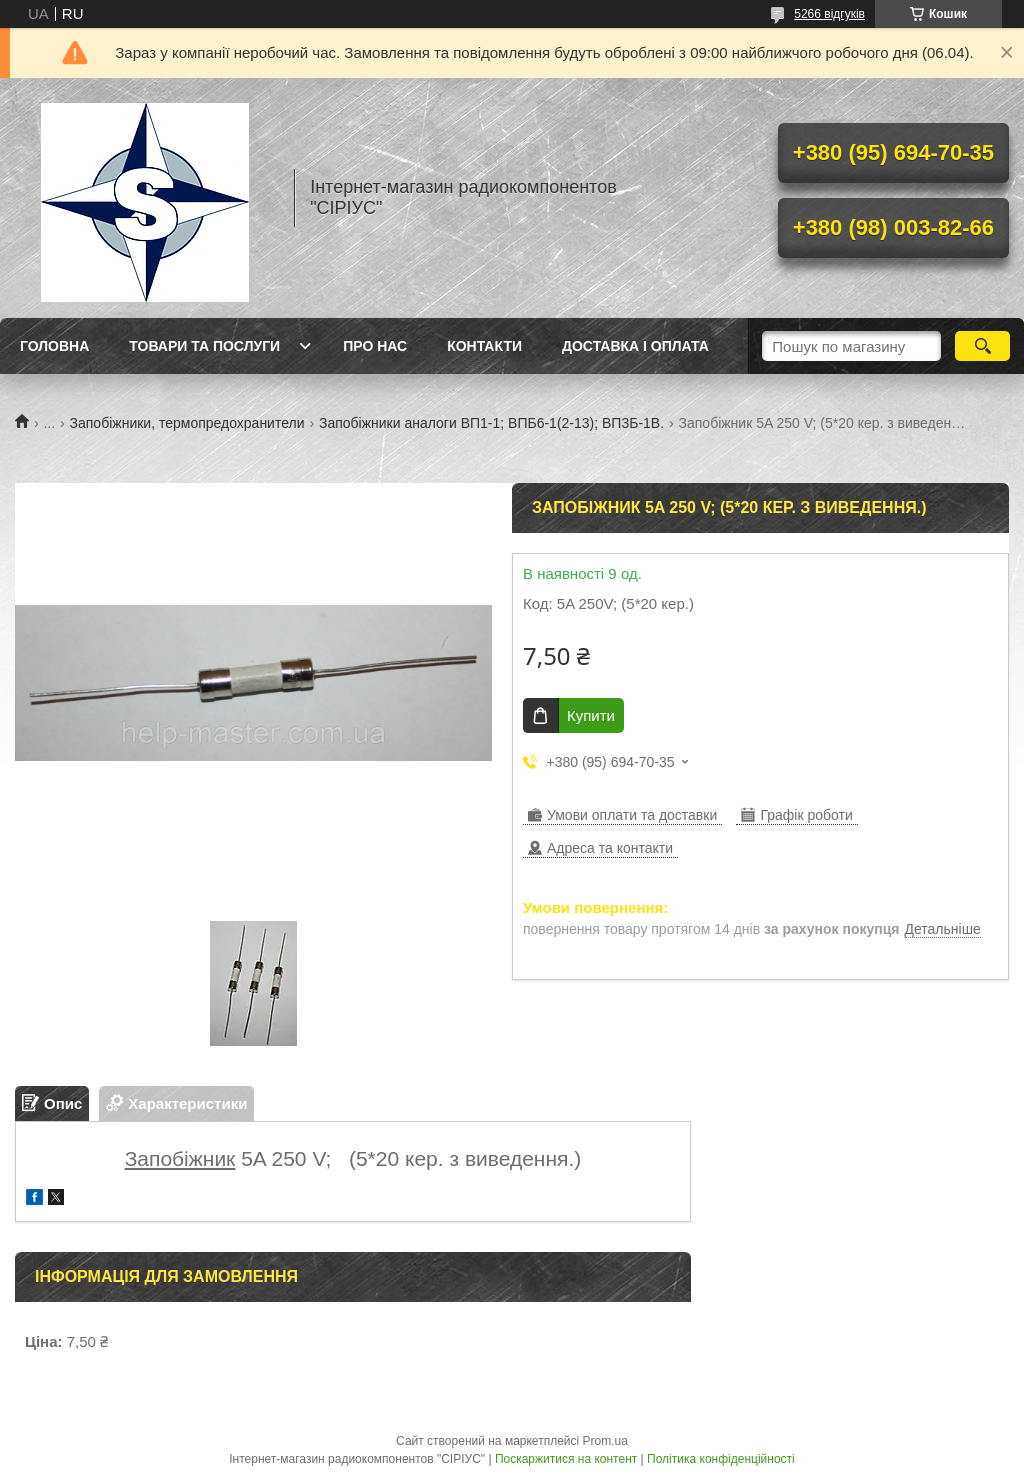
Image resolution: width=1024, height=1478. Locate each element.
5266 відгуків (829, 14)
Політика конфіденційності (721, 1459)
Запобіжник (180, 1158)
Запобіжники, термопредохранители (187, 423)
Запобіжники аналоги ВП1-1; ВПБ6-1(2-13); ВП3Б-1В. (491, 423)
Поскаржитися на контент (566, 1459)
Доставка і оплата (635, 346)
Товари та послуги (204, 346)
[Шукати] (982, 346)
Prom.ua (605, 1441)
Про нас (375, 346)
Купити (591, 715)
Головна (54, 346)
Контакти (484, 346)
